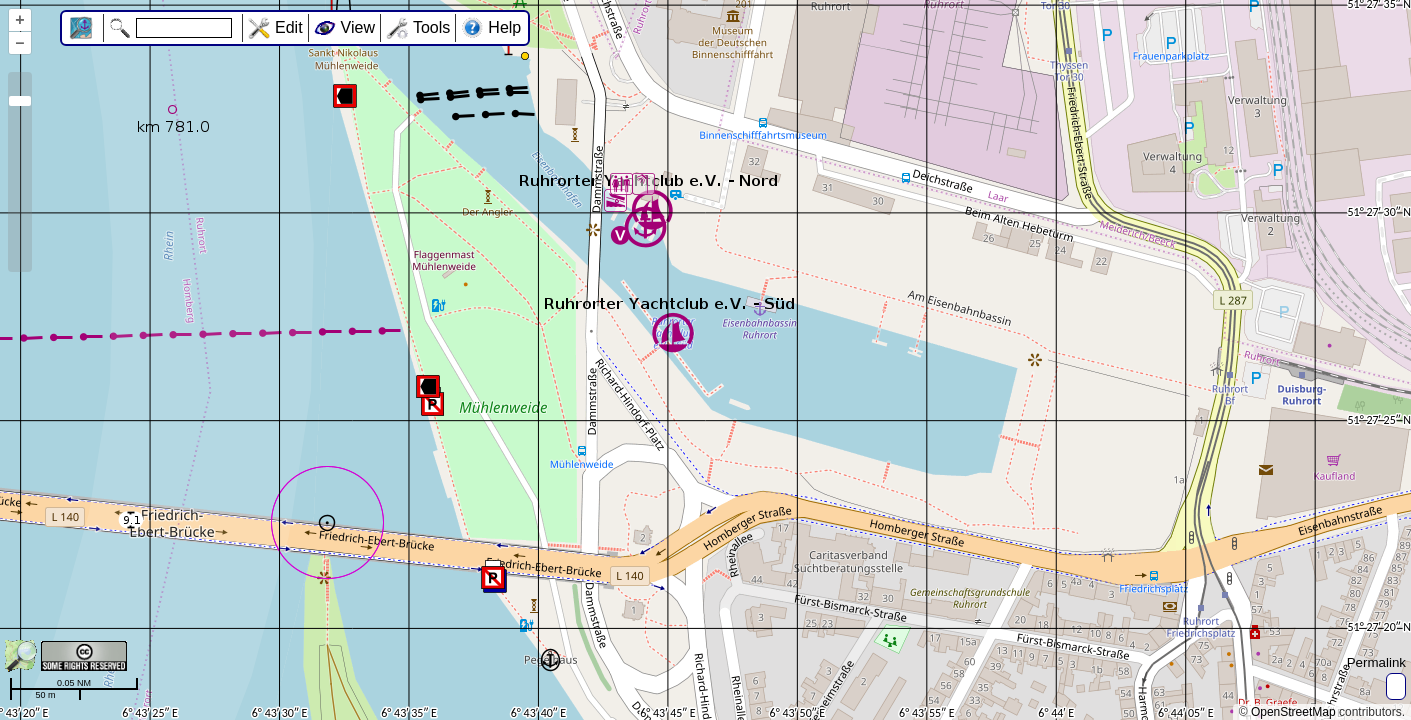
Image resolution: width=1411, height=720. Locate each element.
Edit (289, 27)
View (358, 27)
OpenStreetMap (1293, 712)
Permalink (1376, 662)
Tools (431, 27)
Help (504, 27)
